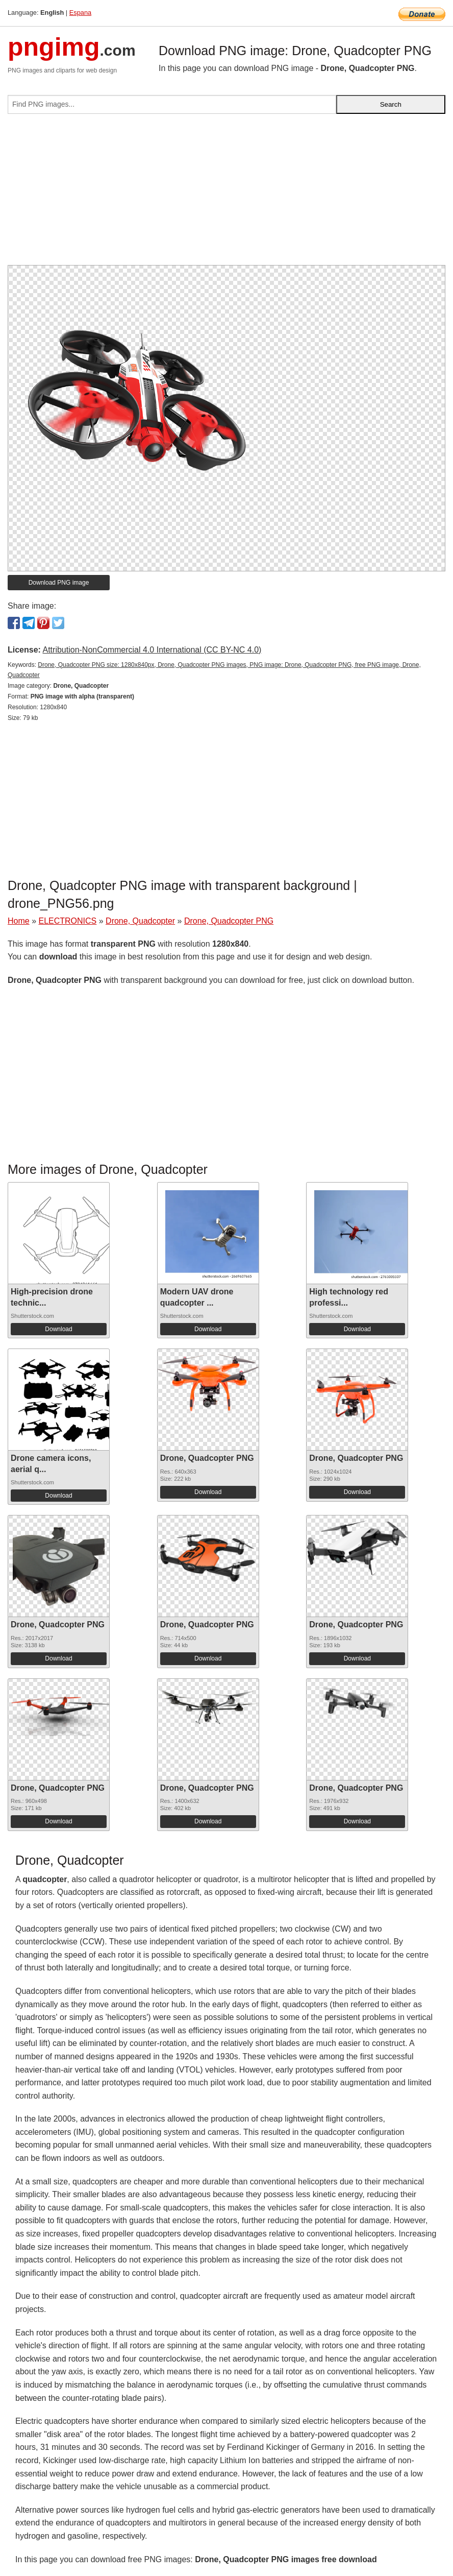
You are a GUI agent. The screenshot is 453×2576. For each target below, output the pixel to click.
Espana (80, 12)
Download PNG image (59, 582)
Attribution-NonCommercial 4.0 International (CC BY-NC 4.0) (151, 649)
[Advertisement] (226, 193)
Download (58, 1329)
